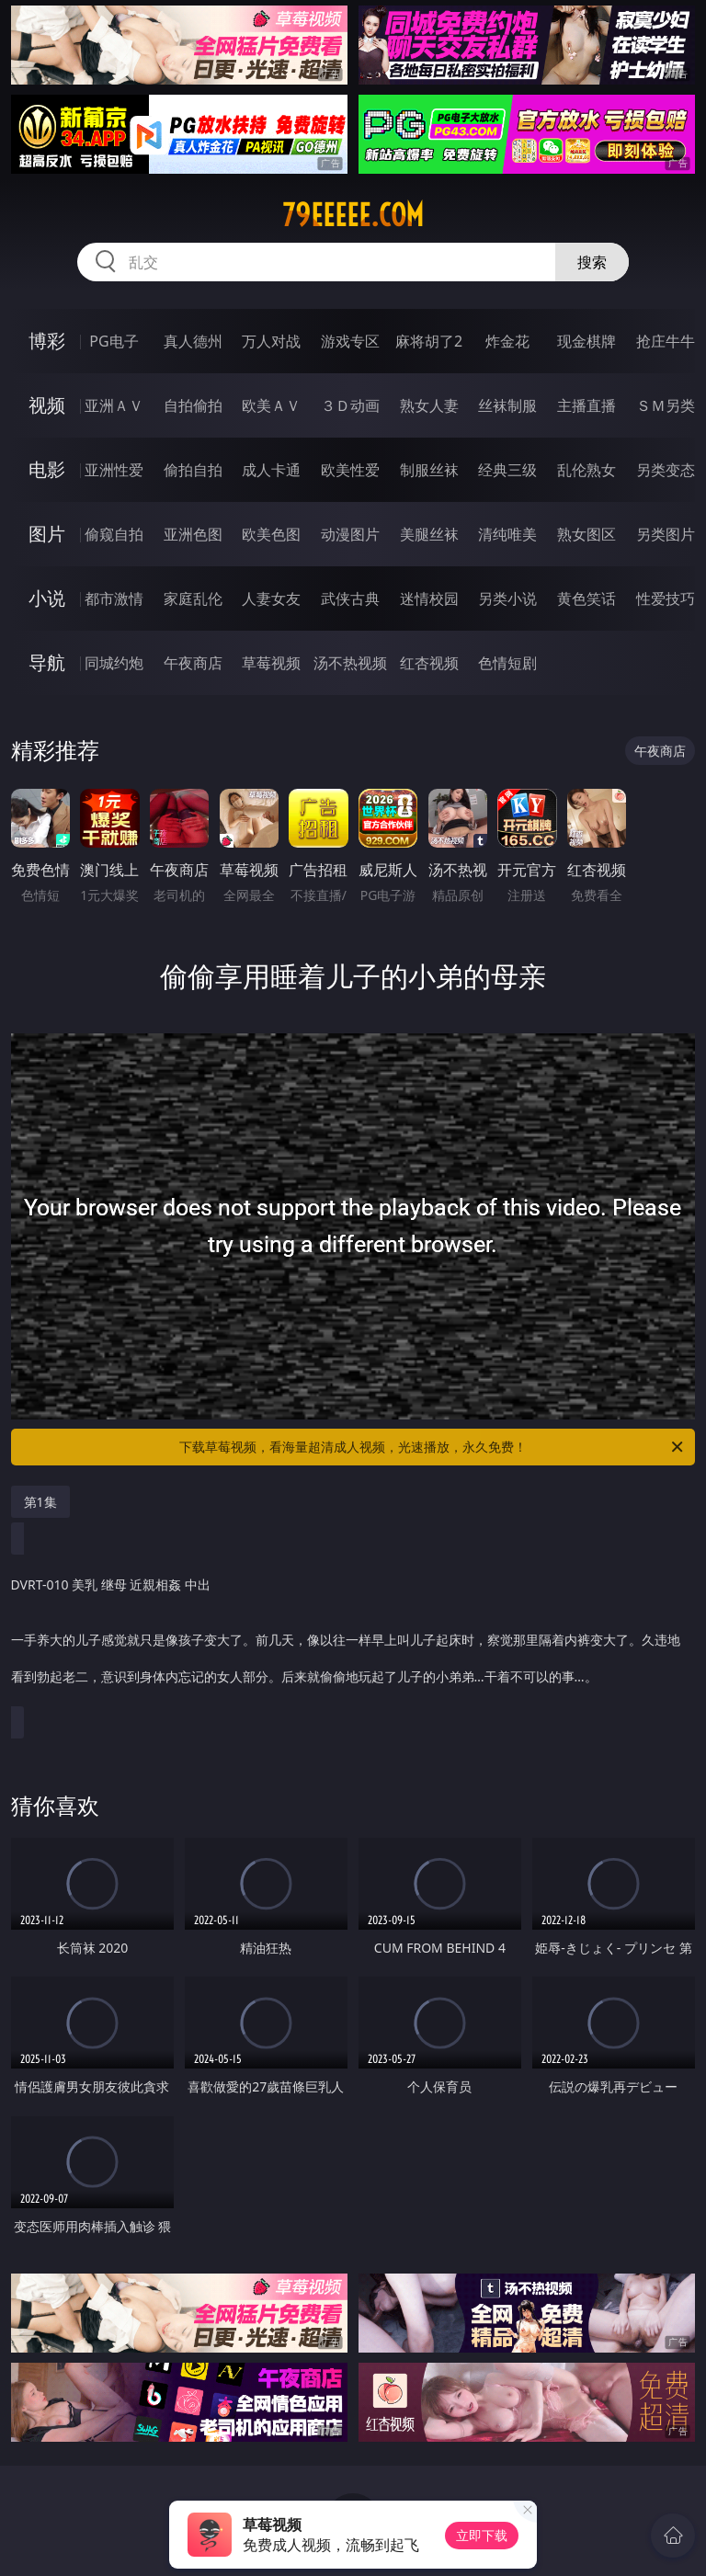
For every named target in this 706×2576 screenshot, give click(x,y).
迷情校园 (429, 598)
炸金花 (507, 341)
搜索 (592, 262)
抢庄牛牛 (665, 341)
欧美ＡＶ (271, 405)
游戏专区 (350, 341)
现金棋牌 (586, 341)
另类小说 (507, 598)
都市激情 (114, 598)
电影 (46, 469)
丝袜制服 (507, 405)
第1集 (40, 1501)
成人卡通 (271, 470)
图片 (46, 533)
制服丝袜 (429, 470)
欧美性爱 (350, 470)
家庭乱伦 (193, 598)
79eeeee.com (353, 215)
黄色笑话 (586, 598)
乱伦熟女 (586, 470)
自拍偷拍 (193, 405)
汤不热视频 (350, 663)
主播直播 (586, 405)
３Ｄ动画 (350, 405)
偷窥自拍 (114, 534)
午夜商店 (193, 663)
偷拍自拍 (193, 470)
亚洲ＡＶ (114, 405)
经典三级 (507, 470)
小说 (46, 598)
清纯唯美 (507, 534)
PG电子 (113, 341)
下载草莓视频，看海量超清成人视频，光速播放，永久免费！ (432, 1447)
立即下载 (481, 2535)
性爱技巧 (665, 598)
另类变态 (665, 470)
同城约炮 (114, 663)
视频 (46, 405)
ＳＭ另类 (665, 405)
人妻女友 (271, 598)
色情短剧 (507, 663)
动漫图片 (350, 534)
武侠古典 (350, 598)
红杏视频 (429, 663)
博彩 (46, 340)
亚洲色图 (193, 534)
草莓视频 (271, 663)
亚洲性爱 (114, 470)
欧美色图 (271, 534)
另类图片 (665, 534)
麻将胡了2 (428, 341)
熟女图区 (586, 534)
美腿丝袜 (429, 534)
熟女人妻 (429, 405)
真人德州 (193, 341)
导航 (46, 662)
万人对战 (271, 341)
